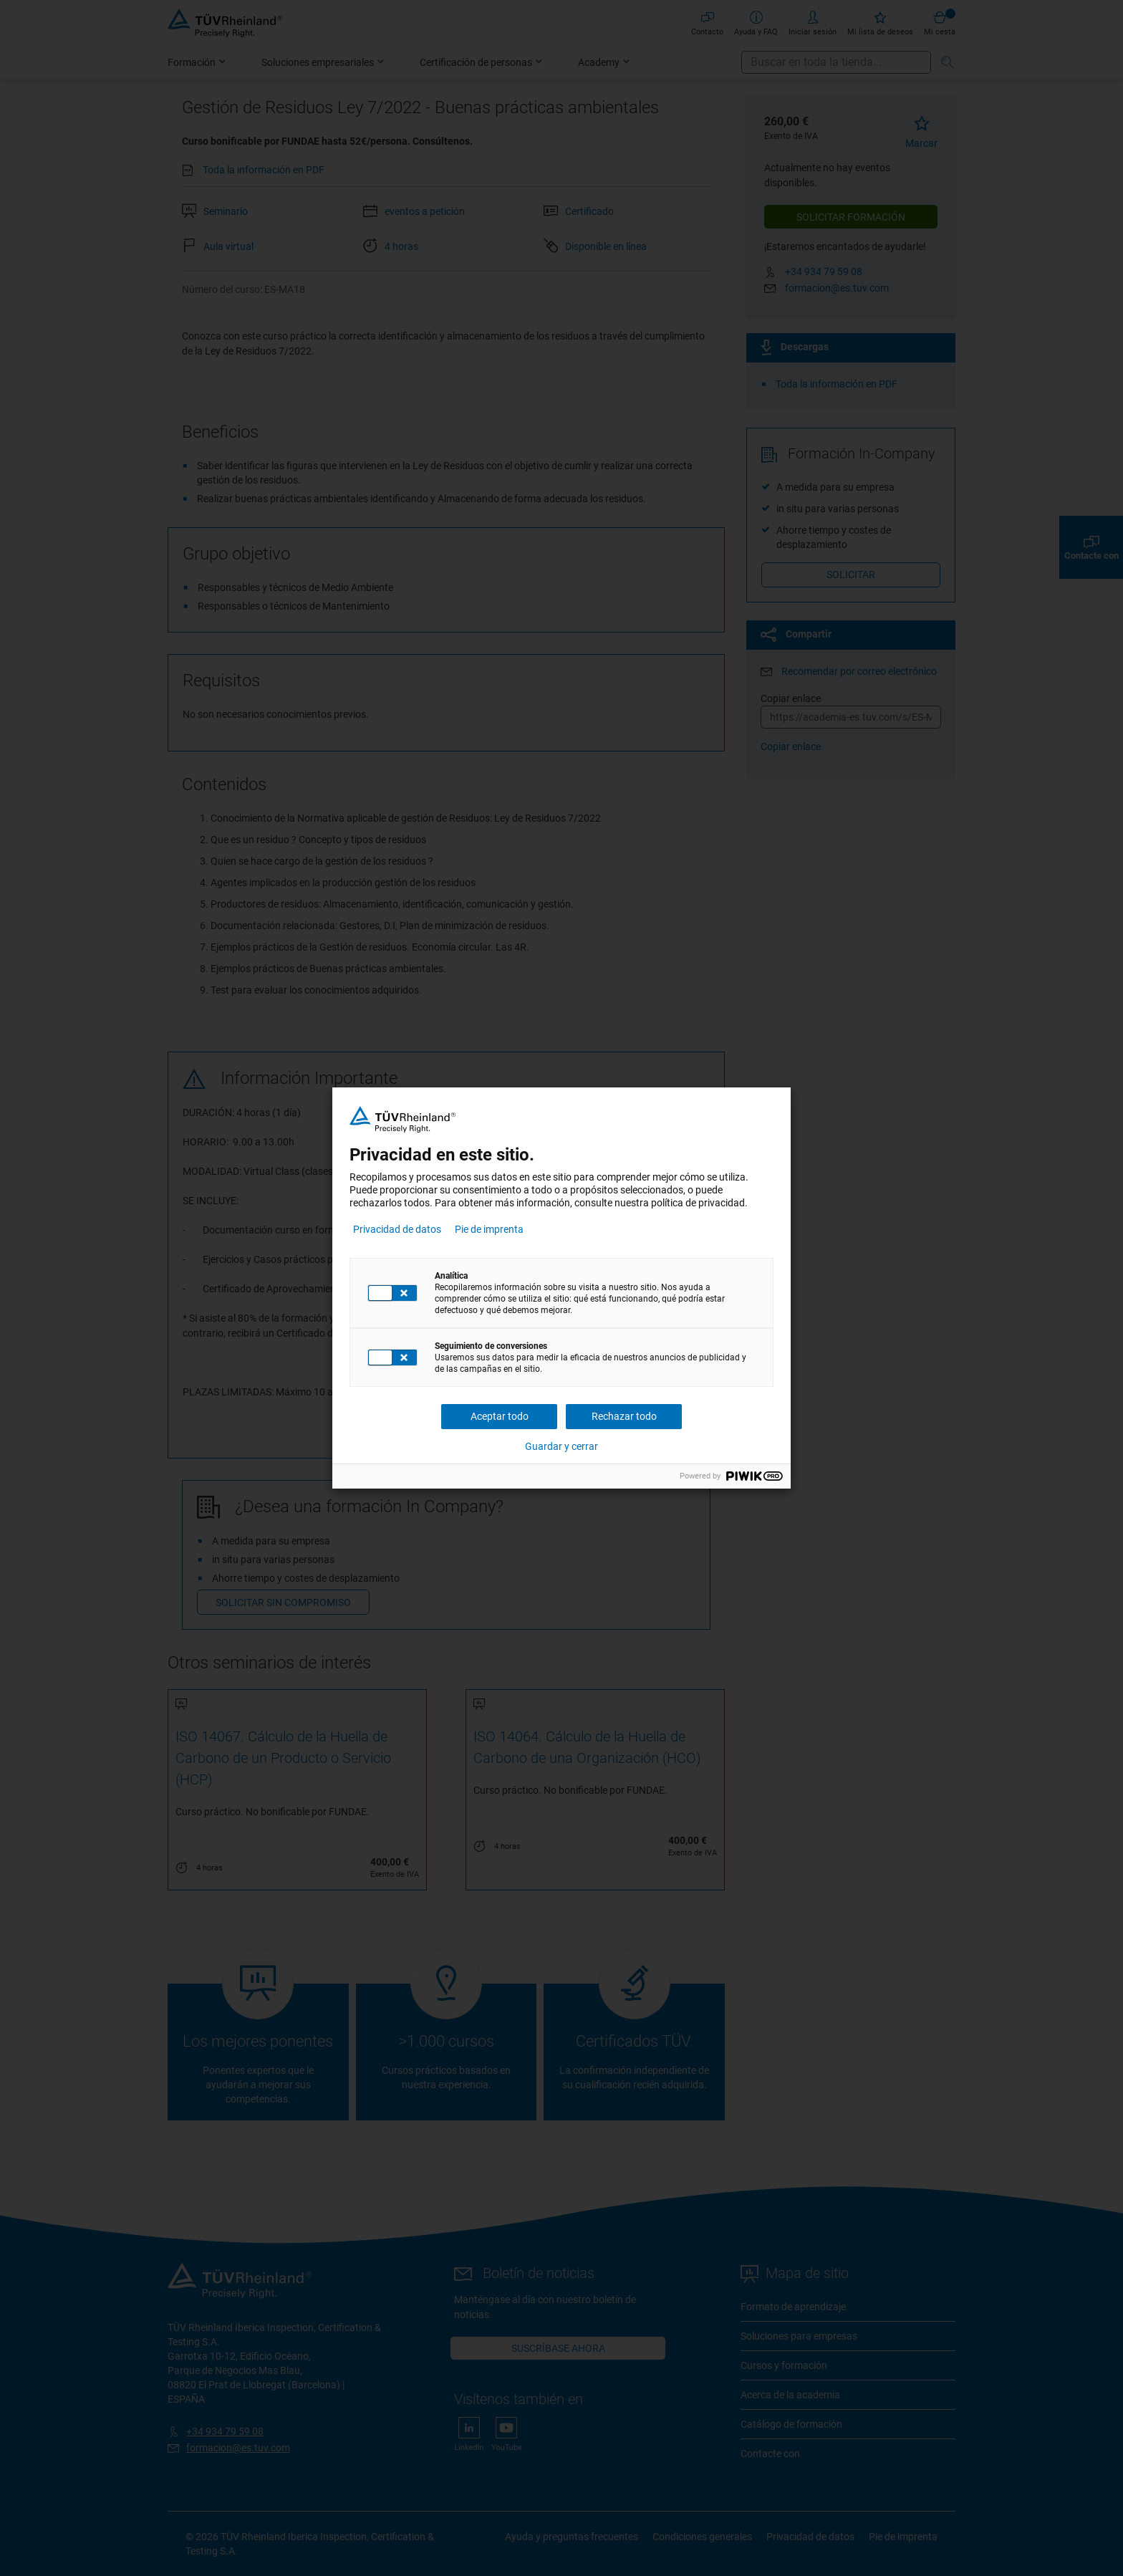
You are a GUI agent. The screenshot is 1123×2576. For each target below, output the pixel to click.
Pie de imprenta (489, 1229)
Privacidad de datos (397, 1229)
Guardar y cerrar (561, 1446)
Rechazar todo (624, 1416)
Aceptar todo (500, 1416)
